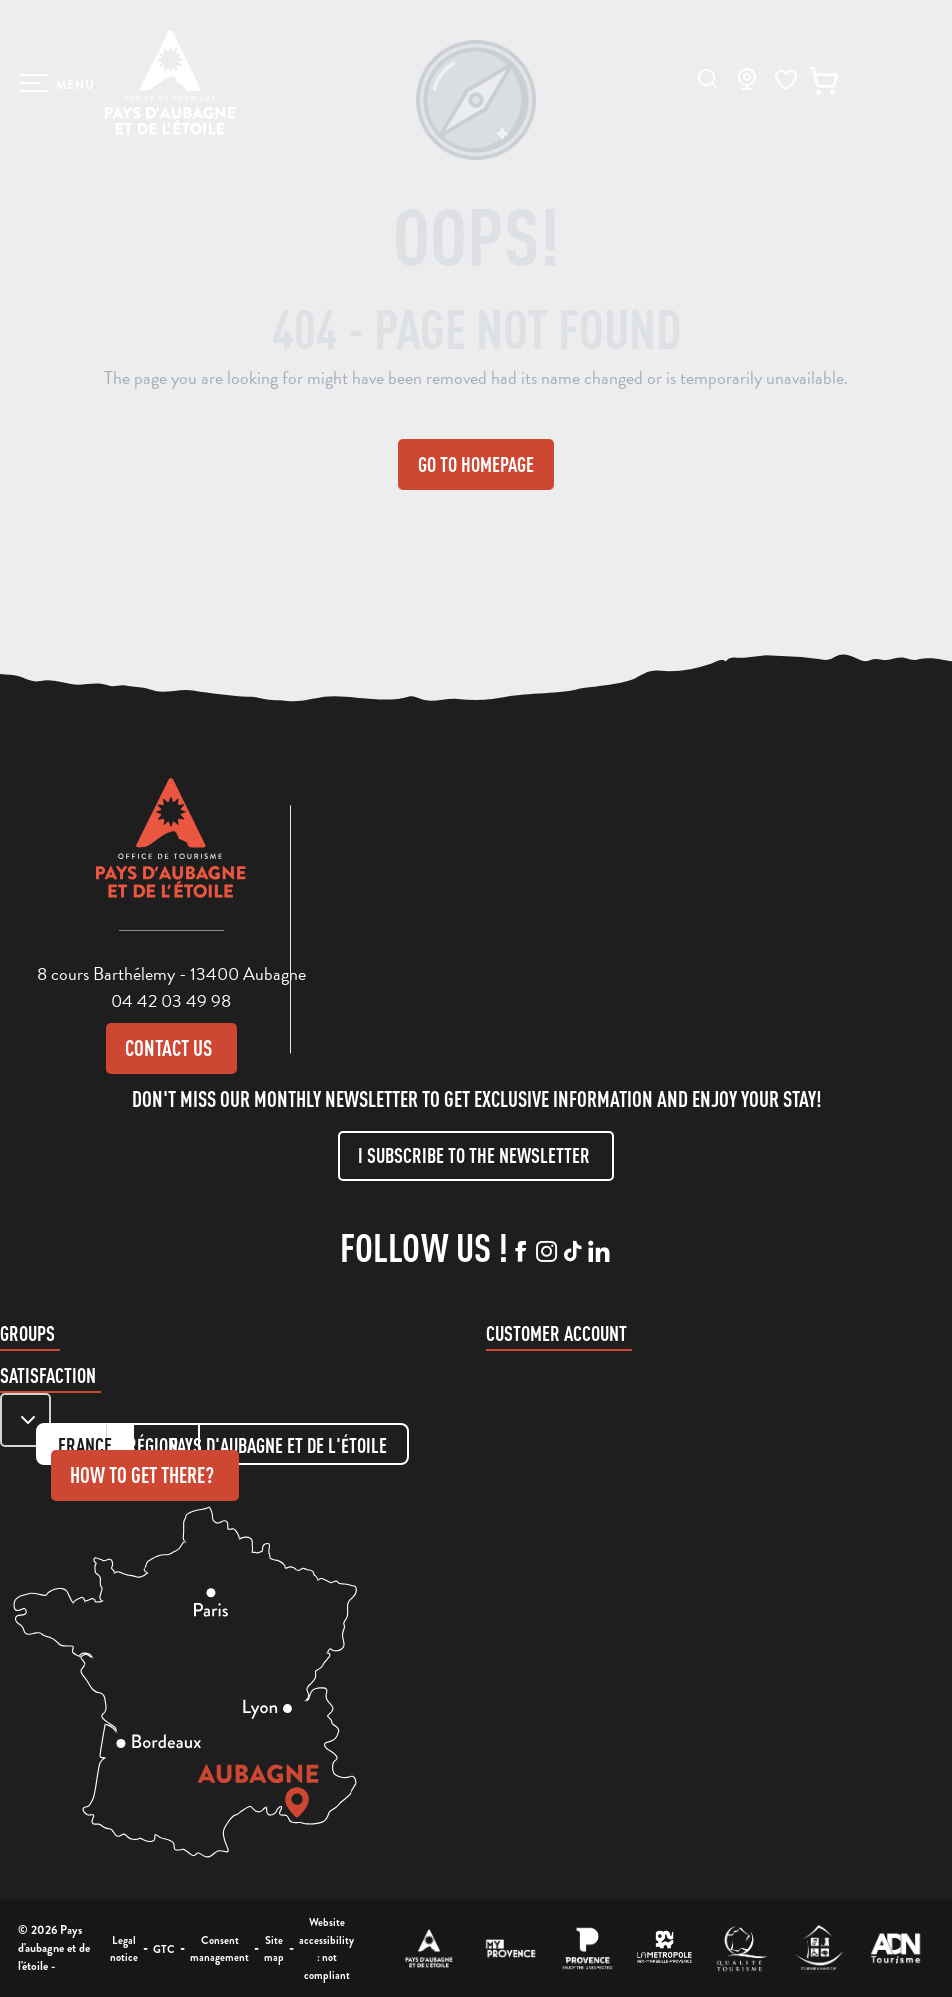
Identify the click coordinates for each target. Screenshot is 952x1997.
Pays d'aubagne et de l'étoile (278, 1445)
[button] (707, 78)
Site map (274, 1949)
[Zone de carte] (25, 1420)
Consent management (219, 1949)
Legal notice (124, 1949)
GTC (164, 1949)
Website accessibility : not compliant (326, 1948)
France (85, 1445)
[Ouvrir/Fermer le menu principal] (57, 83)
